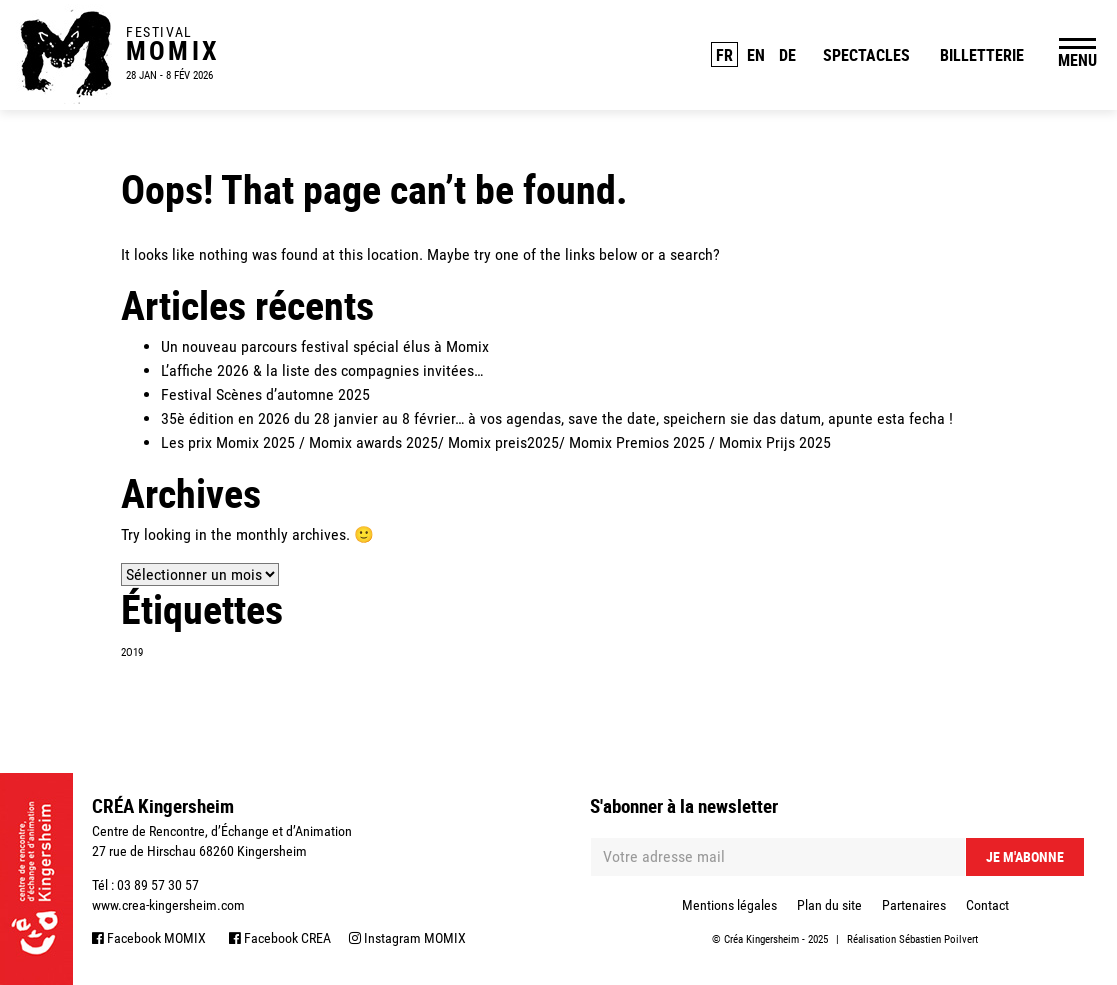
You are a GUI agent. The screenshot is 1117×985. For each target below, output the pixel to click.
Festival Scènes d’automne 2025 (265, 394)
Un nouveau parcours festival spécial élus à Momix (325, 346)
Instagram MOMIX (407, 938)
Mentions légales (729, 905)
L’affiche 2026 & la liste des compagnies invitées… (322, 370)
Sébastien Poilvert (938, 939)
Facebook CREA (280, 938)
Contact (987, 905)
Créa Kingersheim (761, 939)
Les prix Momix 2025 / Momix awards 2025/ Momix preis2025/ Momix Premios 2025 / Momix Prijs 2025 (496, 442)
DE (787, 55)
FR (724, 55)
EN (756, 55)
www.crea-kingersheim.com (168, 905)
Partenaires (914, 905)
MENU (1077, 60)
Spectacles (866, 55)
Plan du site (829, 905)
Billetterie (982, 55)
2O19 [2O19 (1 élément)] (132, 652)
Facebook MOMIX (149, 938)
